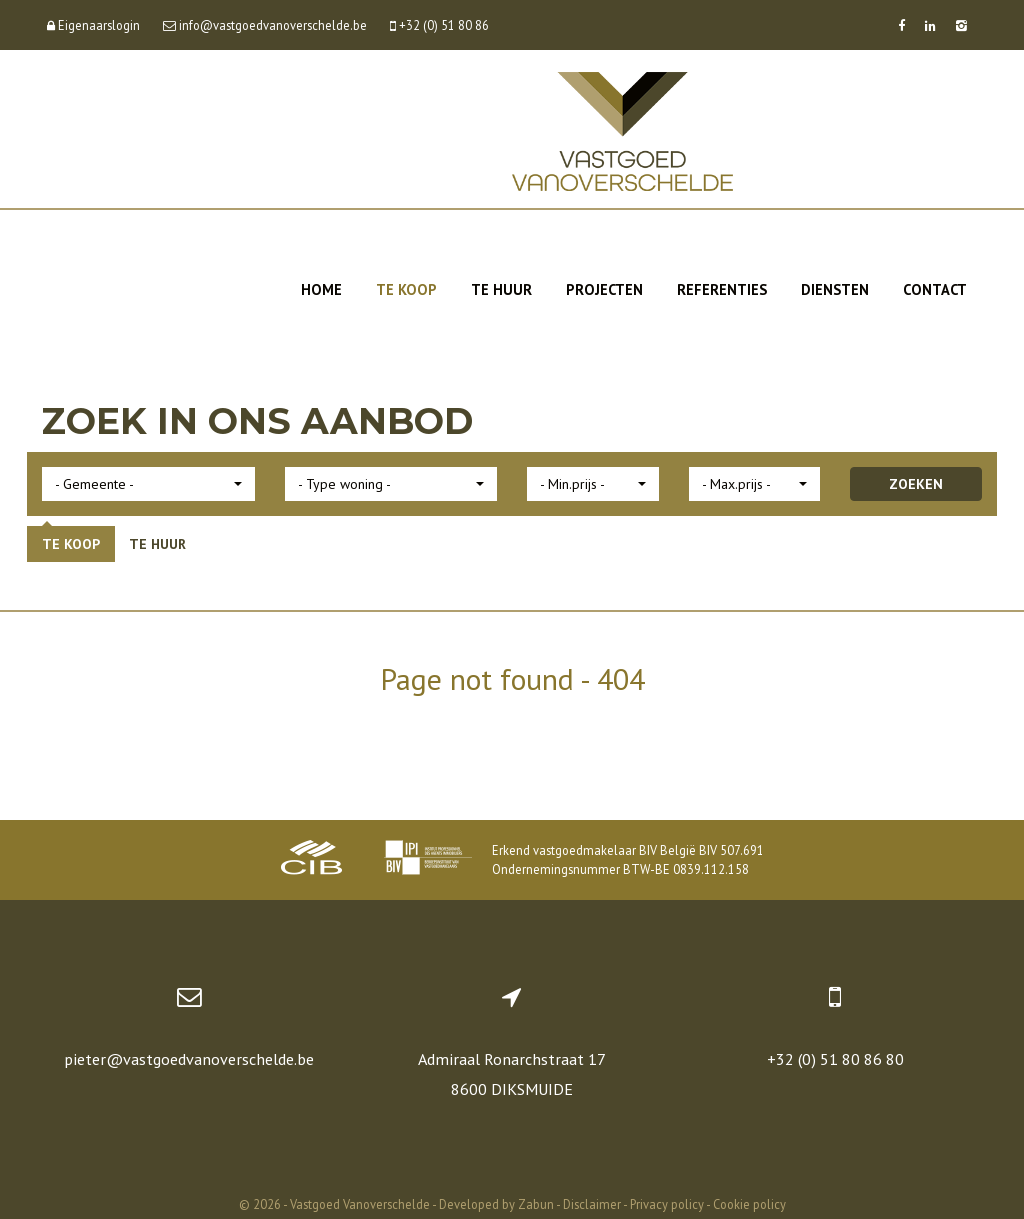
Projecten (604, 289)
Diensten (835, 289)
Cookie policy (749, 1204)
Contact (935, 289)
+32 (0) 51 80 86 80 (835, 1059)
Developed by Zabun (496, 1204)
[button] (148, 484)
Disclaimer (592, 1204)
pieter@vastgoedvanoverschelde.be (189, 1059)
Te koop (406, 289)
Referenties (722, 289)
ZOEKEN (916, 484)
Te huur (501, 289)
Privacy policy (667, 1204)
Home (321, 289)
